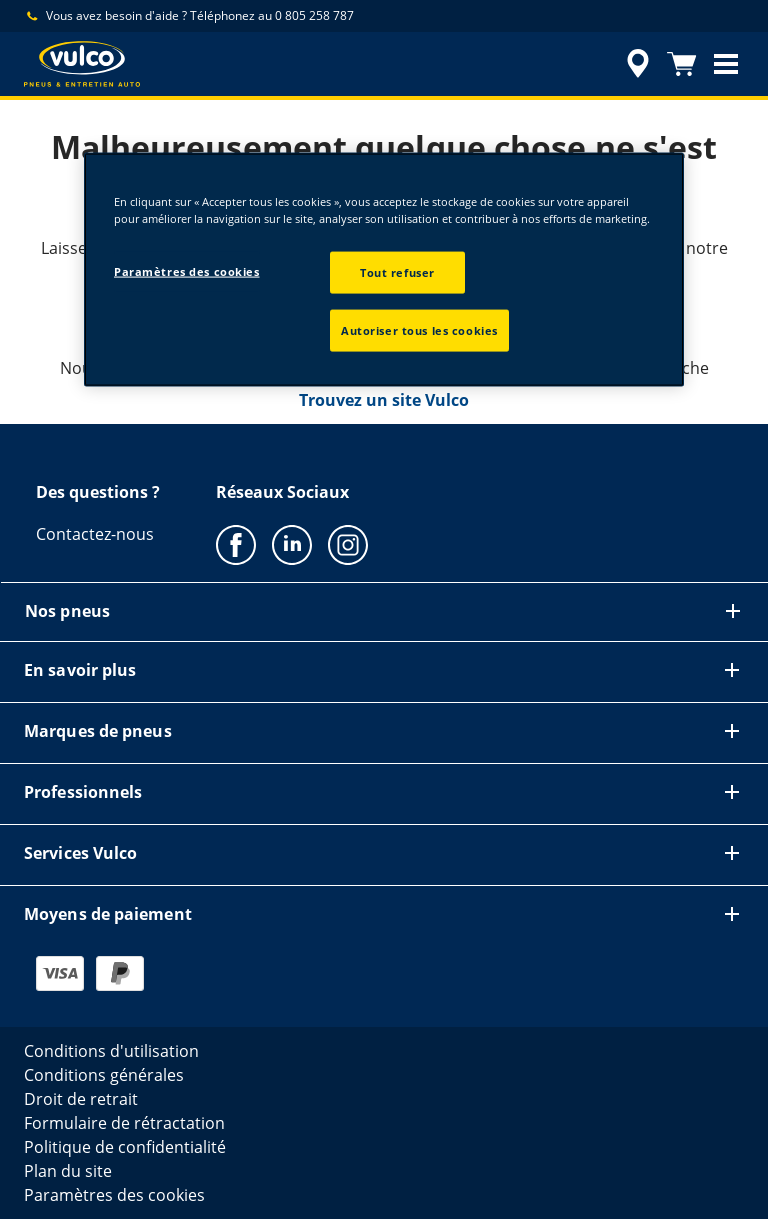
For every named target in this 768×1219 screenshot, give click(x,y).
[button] (726, 64)
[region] (384, 269)
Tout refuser (397, 272)
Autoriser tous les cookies (419, 329)
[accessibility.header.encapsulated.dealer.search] (635, 64)
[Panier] (682, 64)
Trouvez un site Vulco (384, 400)
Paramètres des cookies (187, 271)
